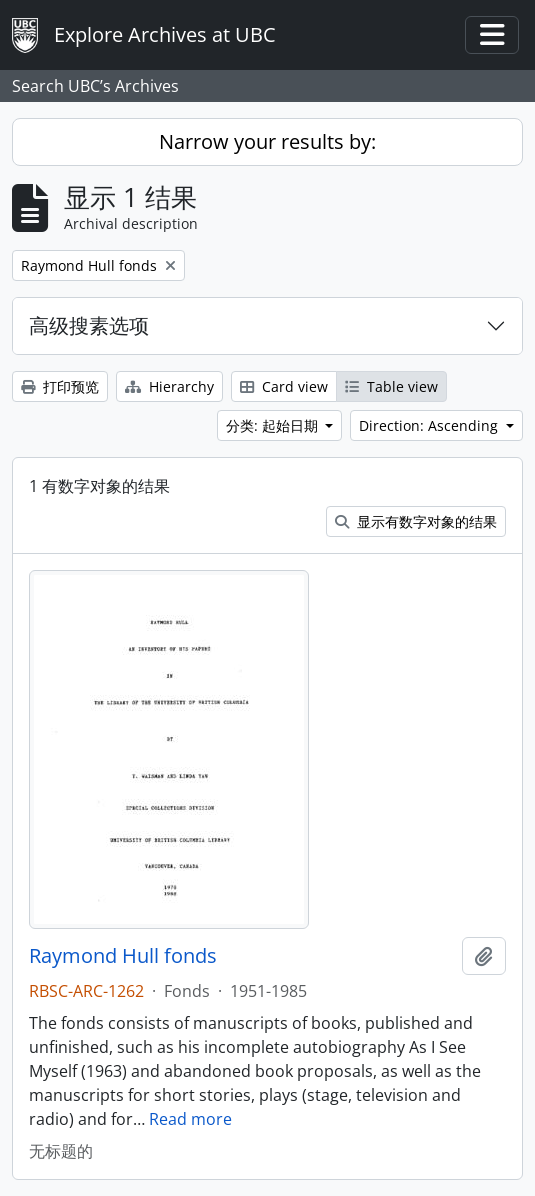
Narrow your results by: (267, 141)
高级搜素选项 (89, 325)
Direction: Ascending (430, 425)
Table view (391, 386)
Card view (284, 386)
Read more (190, 1119)
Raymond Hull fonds (123, 956)
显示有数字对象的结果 (416, 521)
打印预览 (60, 386)
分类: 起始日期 (274, 425)
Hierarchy (169, 386)
